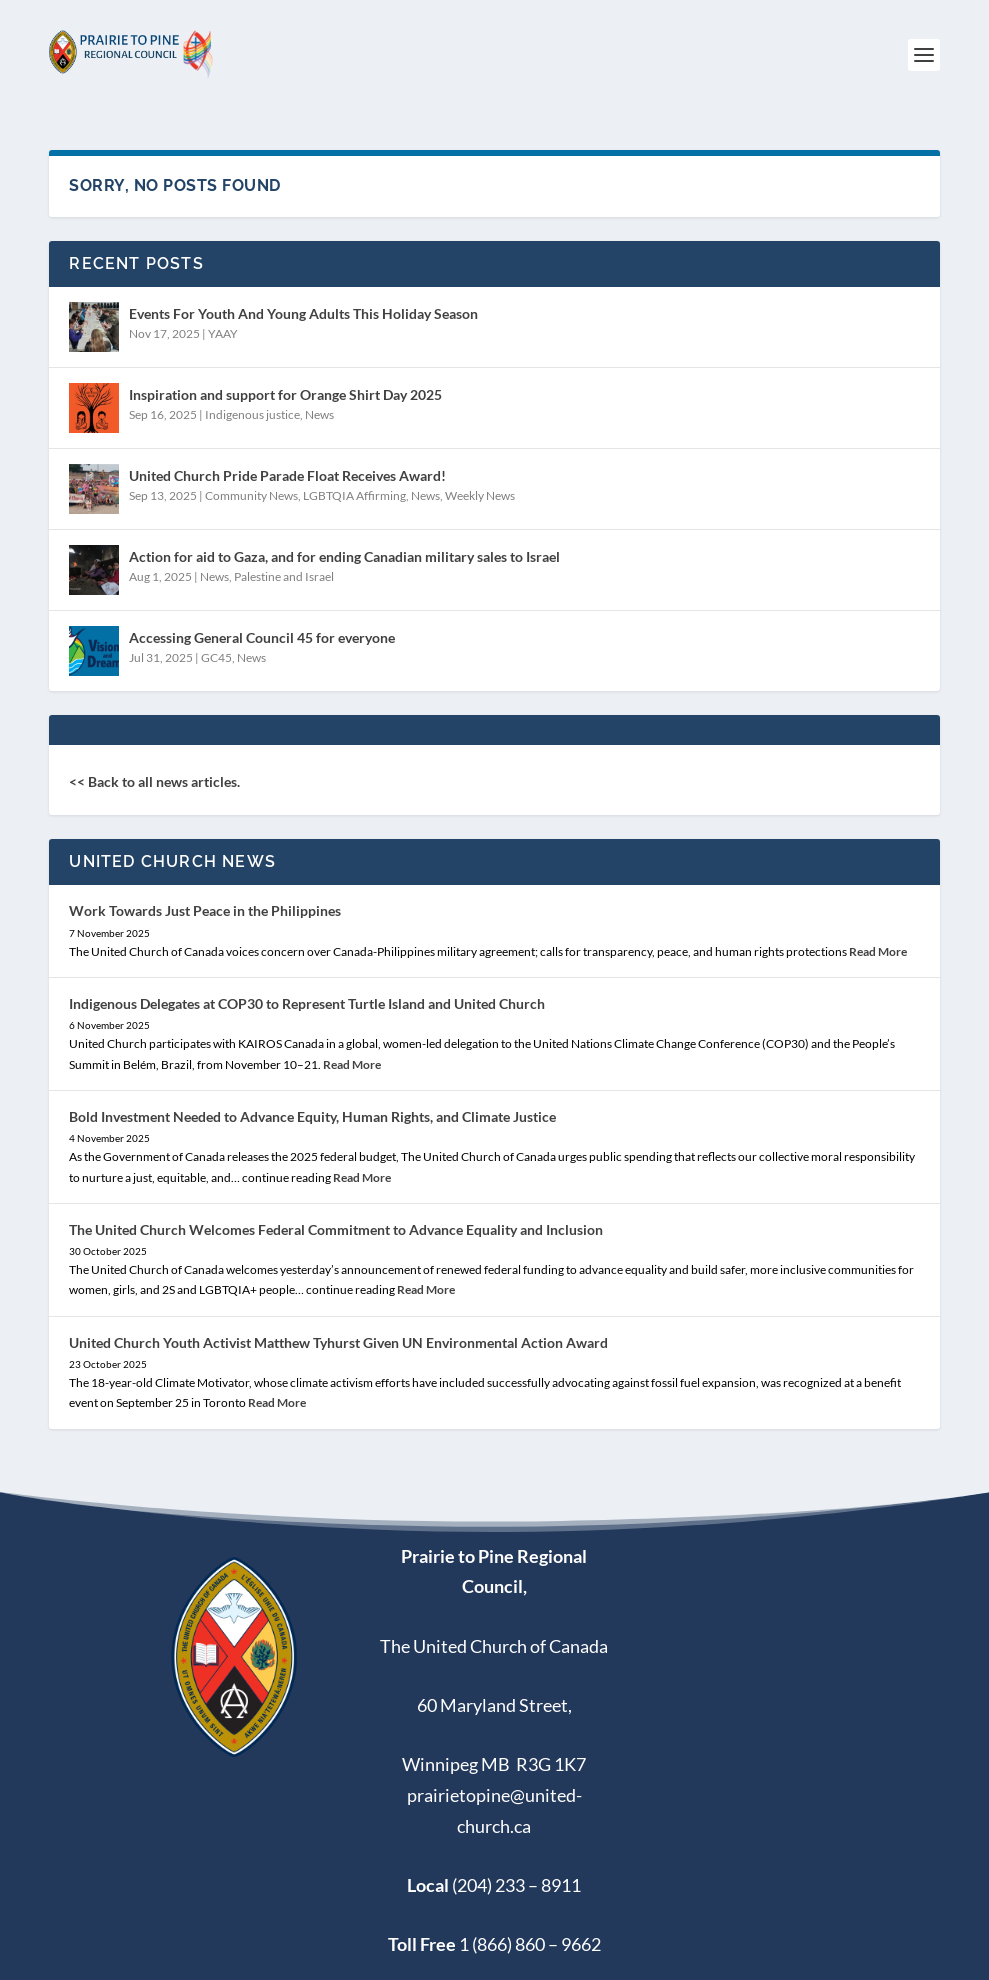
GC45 (216, 657)
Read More (878, 951)
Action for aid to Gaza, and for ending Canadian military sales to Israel (344, 556)
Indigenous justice (252, 414)
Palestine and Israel (284, 576)
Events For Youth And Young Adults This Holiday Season (303, 313)
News (319, 414)
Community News (251, 495)
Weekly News (480, 495)
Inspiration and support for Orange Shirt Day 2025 (285, 394)
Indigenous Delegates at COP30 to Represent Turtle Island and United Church (307, 1003)
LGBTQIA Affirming (354, 495)
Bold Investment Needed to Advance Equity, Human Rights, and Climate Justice (312, 1116)
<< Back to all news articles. (154, 781)
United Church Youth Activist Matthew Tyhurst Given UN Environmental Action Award (338, 1342)
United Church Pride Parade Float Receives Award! (287, 475)
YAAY (223, 333)
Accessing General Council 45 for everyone (262, 637)
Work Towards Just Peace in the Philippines (205, 910)
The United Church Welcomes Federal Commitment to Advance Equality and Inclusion (336, 1229)
